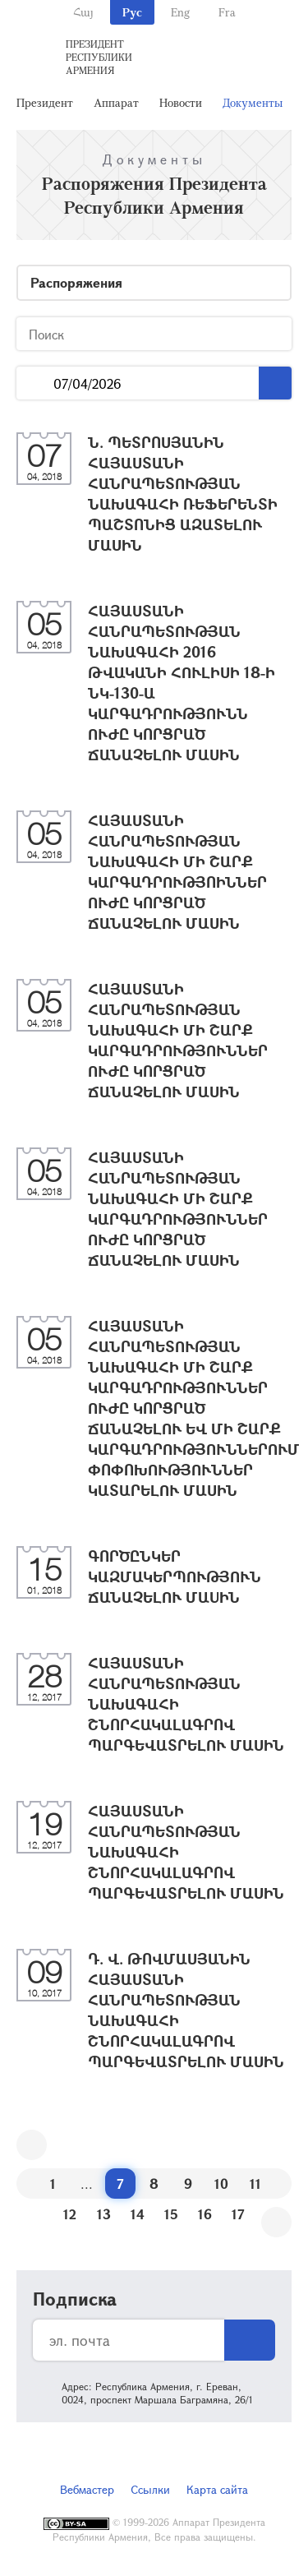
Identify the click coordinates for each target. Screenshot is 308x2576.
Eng (180, 12)
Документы (253, 102)
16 (205, 2214)
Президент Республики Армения (99, 56)
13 (104, 2214)
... (35, 383)
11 (255, 2183)
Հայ (83, 12)
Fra (227, 12)
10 (221, 2183)
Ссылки (150, 2489)
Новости (180, 102)
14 (138, 2214)
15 (171, 2214)
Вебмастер (87, 2489)
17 (238, 2214)
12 (69, 2214)
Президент (44, 102)
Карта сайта (217, 2489)
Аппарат (116, 102)
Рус (132, 12)
